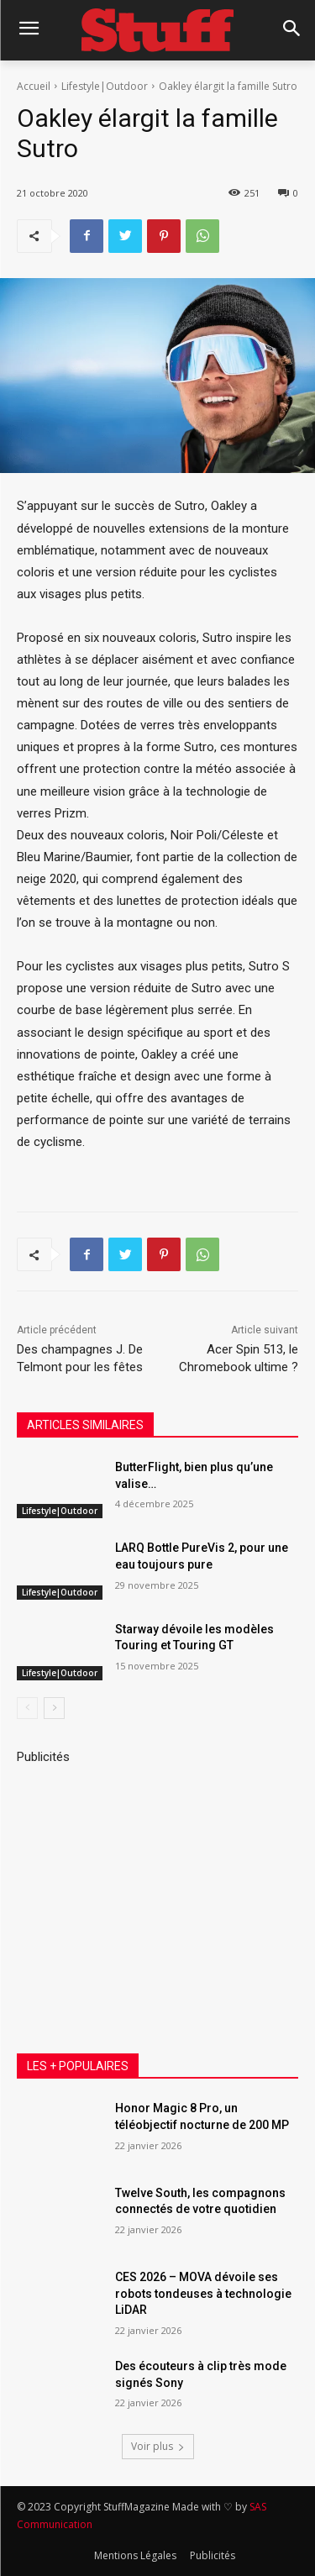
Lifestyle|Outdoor (104, 86)
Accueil (33, 86)
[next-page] (54, 1708)
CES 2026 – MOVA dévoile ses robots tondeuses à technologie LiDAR (203, 2293)
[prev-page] (27, 1708)
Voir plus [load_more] (158, 2446)
